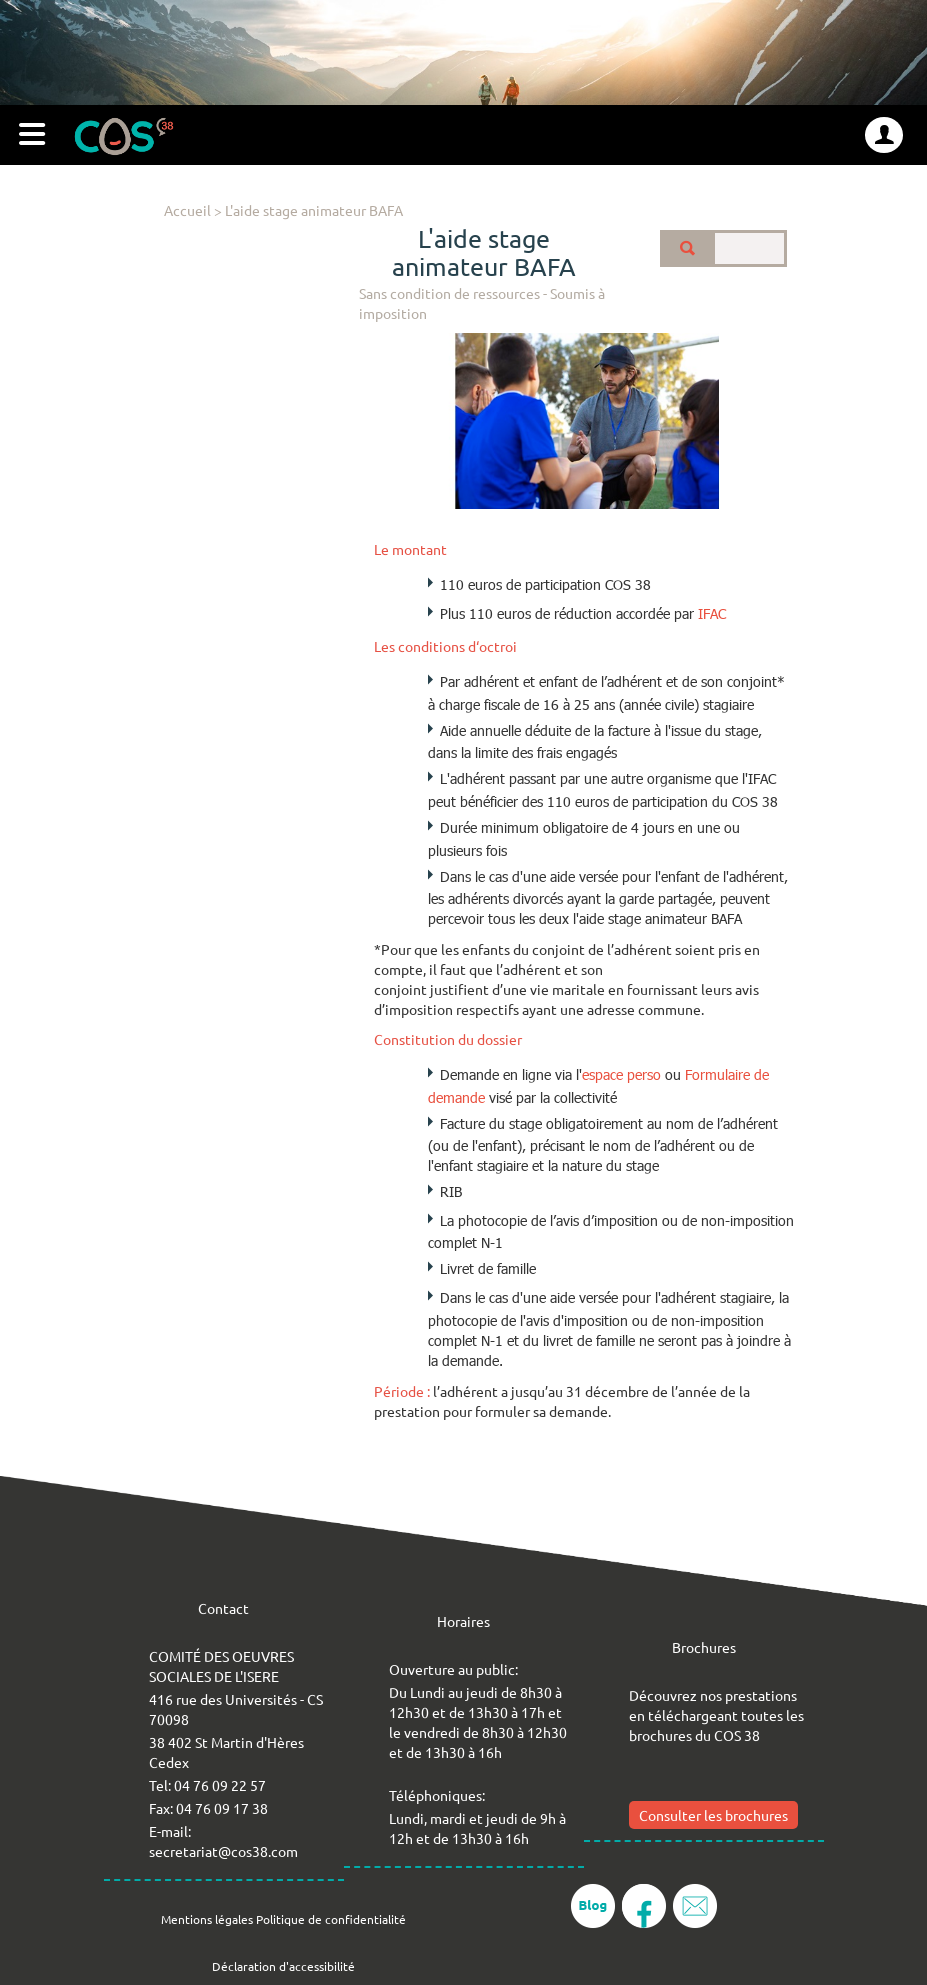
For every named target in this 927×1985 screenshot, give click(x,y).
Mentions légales (207, 1919)
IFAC (712, 613)
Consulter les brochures (713, 1815)
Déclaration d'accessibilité (283, 1966)
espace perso (621, 1074)
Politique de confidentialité (331, 1919)
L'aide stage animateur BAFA (314, 210)
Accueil (187, 210)
